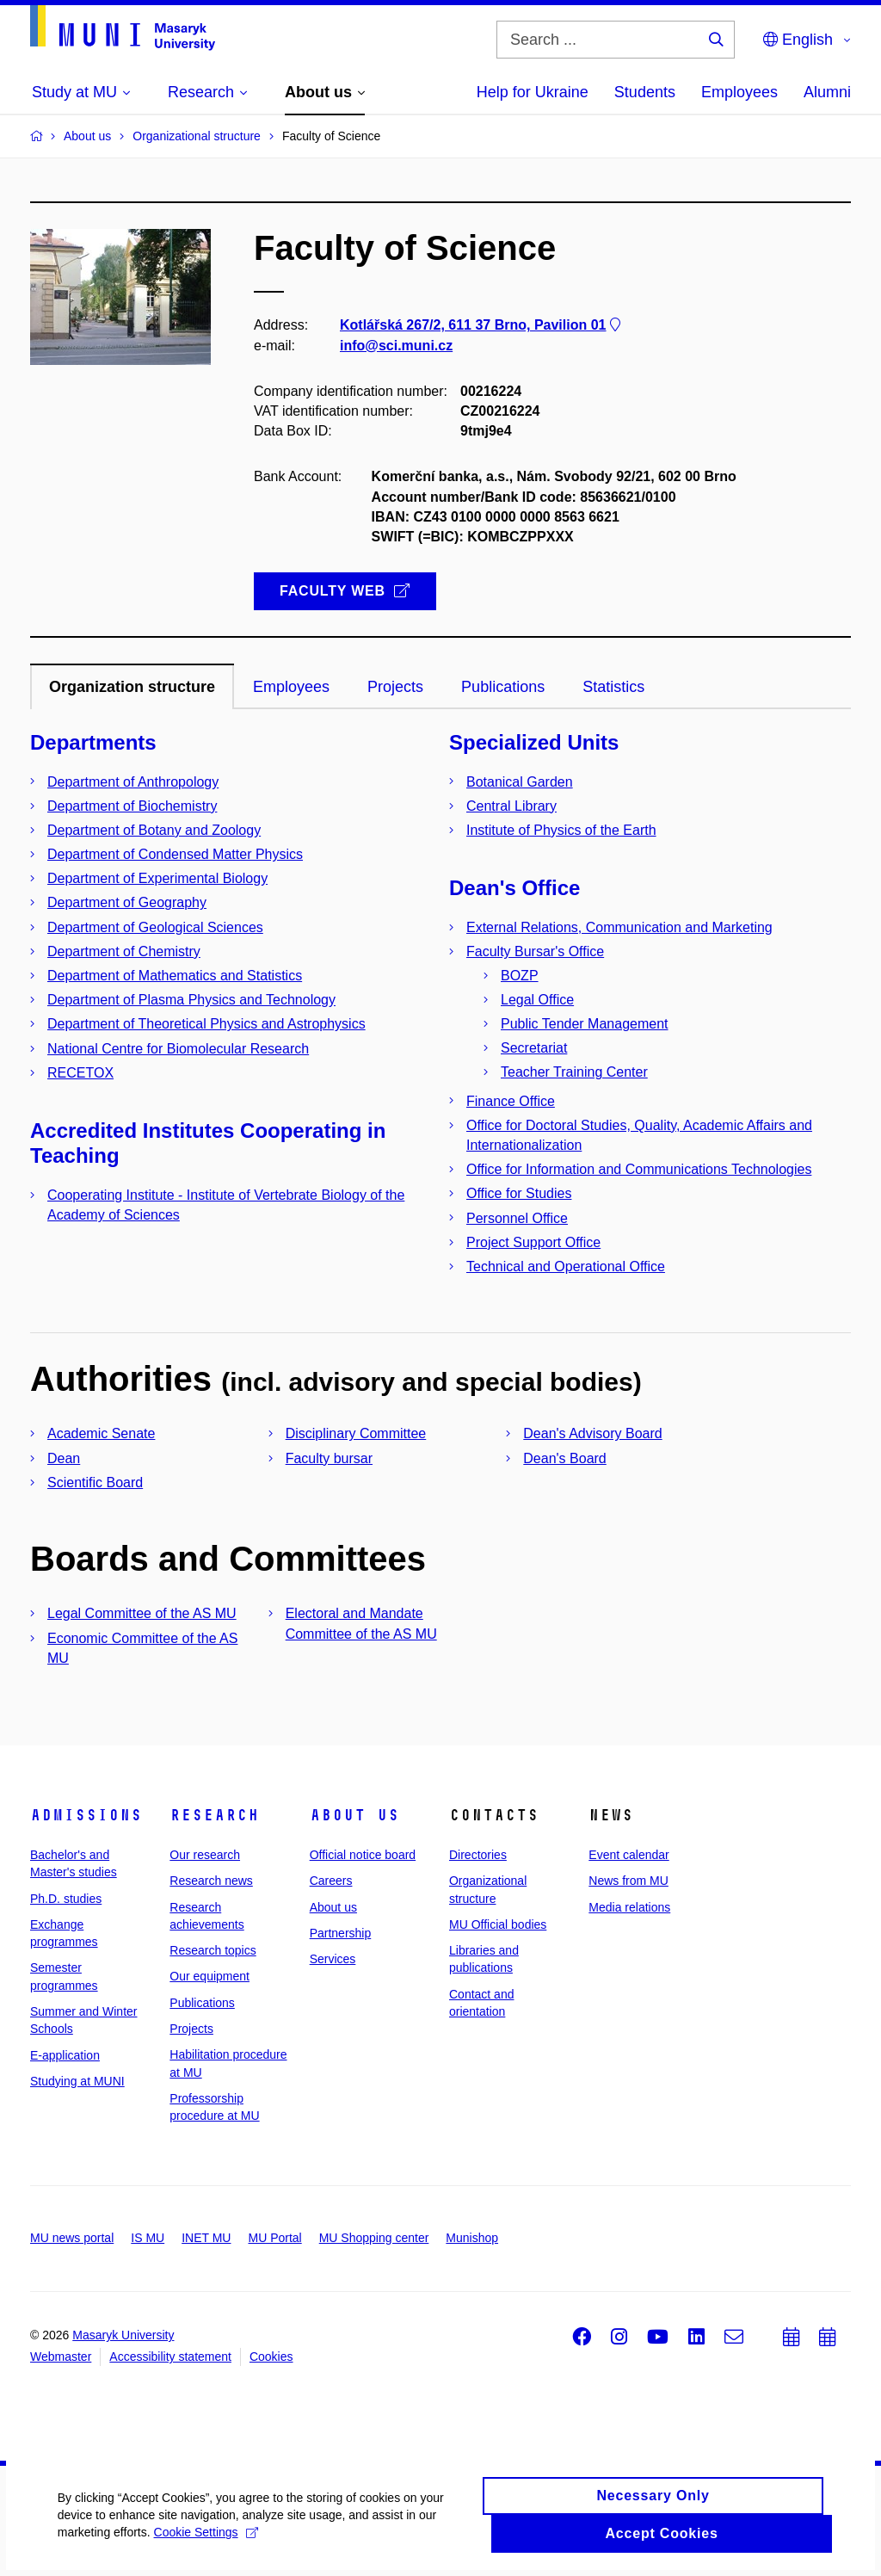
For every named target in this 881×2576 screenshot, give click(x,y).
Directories (478, 1855)
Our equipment (209, 1976)
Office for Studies (518, 1193)
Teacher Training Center (574, 1072)
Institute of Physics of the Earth (561, 830)
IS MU (147, 2238)
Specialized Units (534, 742)
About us (354, 1815)
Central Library (511, 806)
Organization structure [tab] (132, 686)
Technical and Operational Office (565, 1266)
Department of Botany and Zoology (154, 830)
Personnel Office (517, 1218)
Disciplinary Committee (356, 1433)
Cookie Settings (209, 2539)
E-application (65, 2055)
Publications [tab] (503, 686)
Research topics (212, 1950)
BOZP (520, 975)
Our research (204, 1855)
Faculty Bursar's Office (535, 951)
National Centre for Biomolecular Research (178, 1048)
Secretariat (534, 1048)
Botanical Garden (519, 782)
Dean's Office (514, 887)
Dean (63, 1458)
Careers (331, 1880)
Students (644, 92)
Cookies (271, 2356)
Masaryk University (123, 2335)
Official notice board (363, 1855)
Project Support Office (533, 1242)
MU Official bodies (497, 1924)
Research (214, 1815)
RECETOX (80, 1073)
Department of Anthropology (133, 782)
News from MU (628, 1880)
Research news (211, 1880)
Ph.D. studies (66, 1899)
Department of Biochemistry (132, 806)
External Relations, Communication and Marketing (619, 927)
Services (333, 1959)
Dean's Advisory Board (592, 1433)
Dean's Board (564, 1458)
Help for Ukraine (532, 92)
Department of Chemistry (123, 951)
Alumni (827, 92)
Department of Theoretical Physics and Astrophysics (206, 1023)
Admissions (86, 1815)
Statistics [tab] (613, 686)
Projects (191, 2028)
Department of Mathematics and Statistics (174, 975)
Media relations (629, 1907)
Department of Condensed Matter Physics (175, 854)
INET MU (206, 2238)
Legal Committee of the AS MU (142, 1613)
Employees (739, 92)
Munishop (472, 2238)
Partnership (341, 1933)
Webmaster (60, 2356)
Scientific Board (95, 1482)
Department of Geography (126, 902)
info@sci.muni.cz (396, 345)
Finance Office (510, 1101)
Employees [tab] (291, 686)
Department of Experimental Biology (157, 878)
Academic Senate (101, 1433)
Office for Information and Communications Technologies (638, 1169)
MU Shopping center (374, 2238)
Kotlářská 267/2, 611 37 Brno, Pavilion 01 (482, 325)
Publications (202, 2003)
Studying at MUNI (77, 2081)
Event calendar (628, 1855)
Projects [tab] (395, 686)
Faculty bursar (329, 1458)
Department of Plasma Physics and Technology (191, 999)
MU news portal (72, 2238)
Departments (93, 742)
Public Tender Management (584, 1023)
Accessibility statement (170, 2356)
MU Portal (274, 2238)
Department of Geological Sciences (155, 927)
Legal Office (537, 999)
